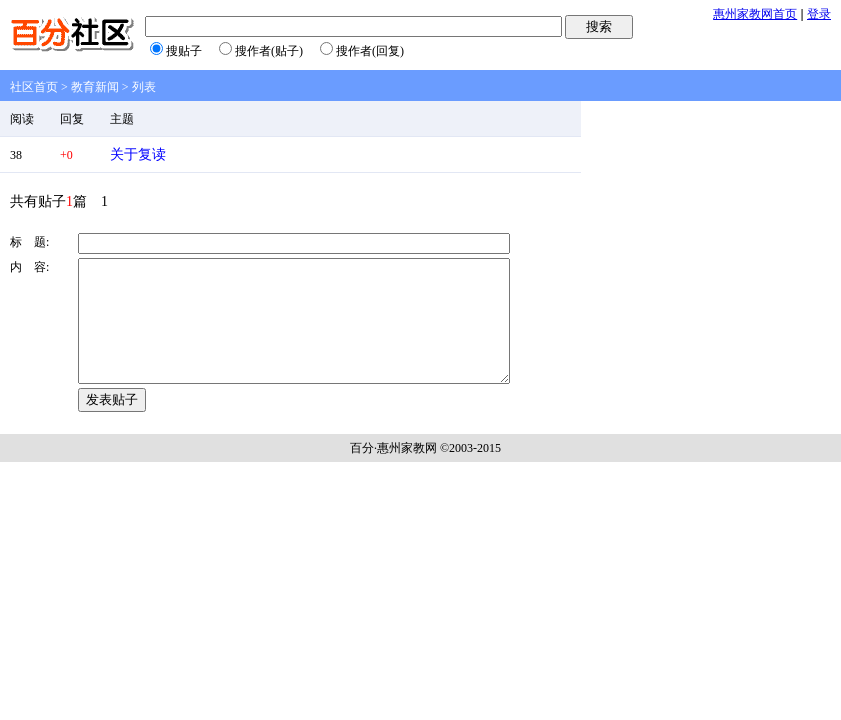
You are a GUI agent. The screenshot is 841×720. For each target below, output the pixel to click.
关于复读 (138, 154)
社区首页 (34, 87)
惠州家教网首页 (755, 14)
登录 (819, 14)
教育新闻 (95, 87)
